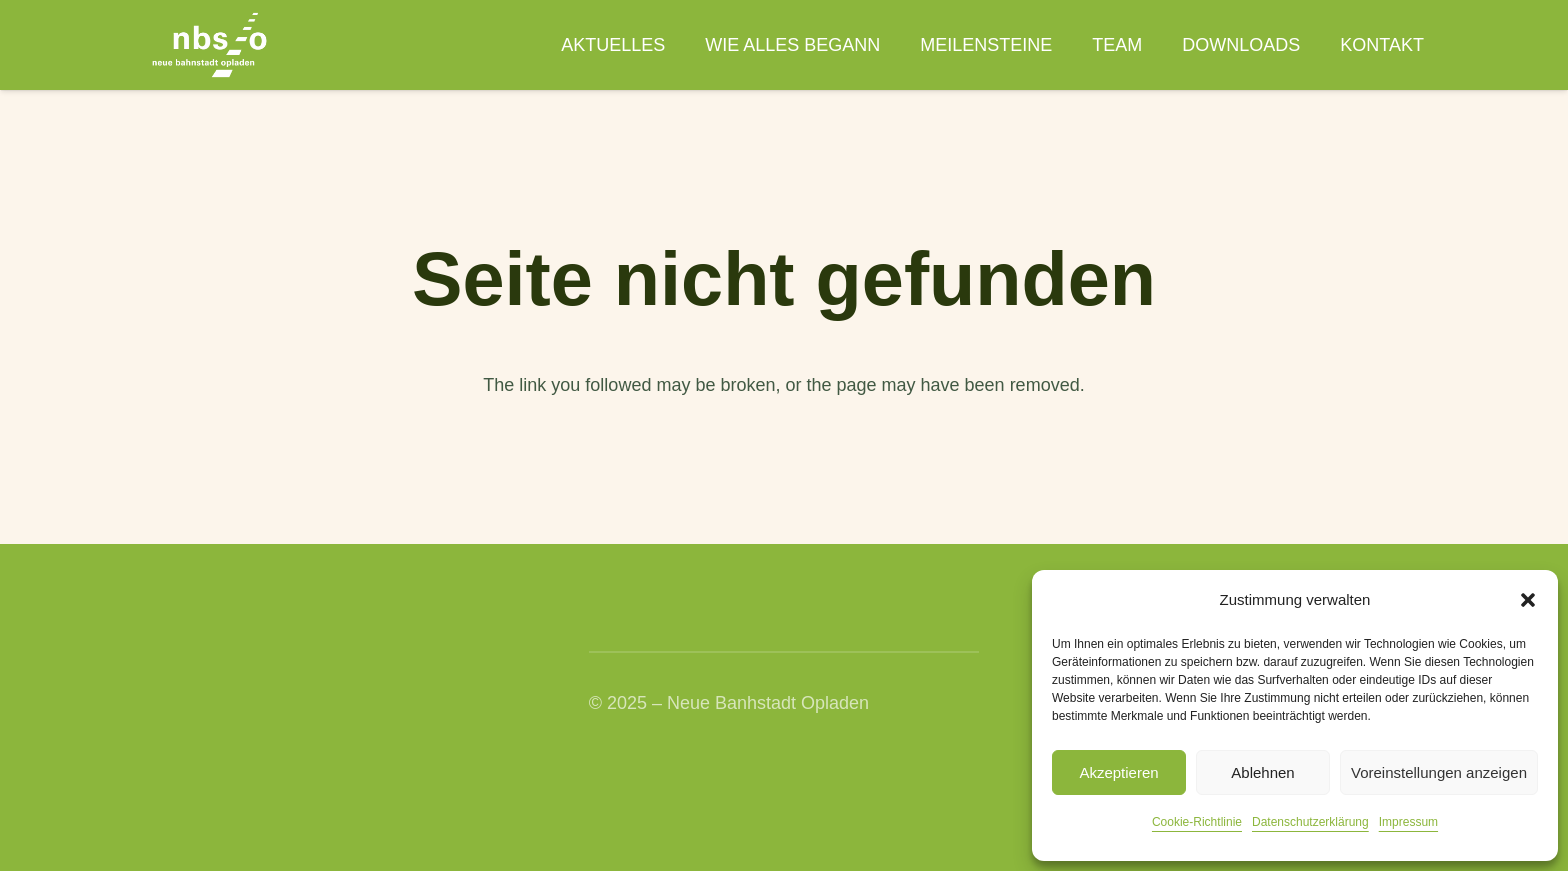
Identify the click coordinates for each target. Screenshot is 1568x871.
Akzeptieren (1118, 772)
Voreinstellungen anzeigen (1439, 772)
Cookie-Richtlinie (1197, 822)
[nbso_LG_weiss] (209, 45)
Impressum (1408, 822)
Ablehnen (1262, 772)
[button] (1528, 600)
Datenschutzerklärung (1310, 822)
